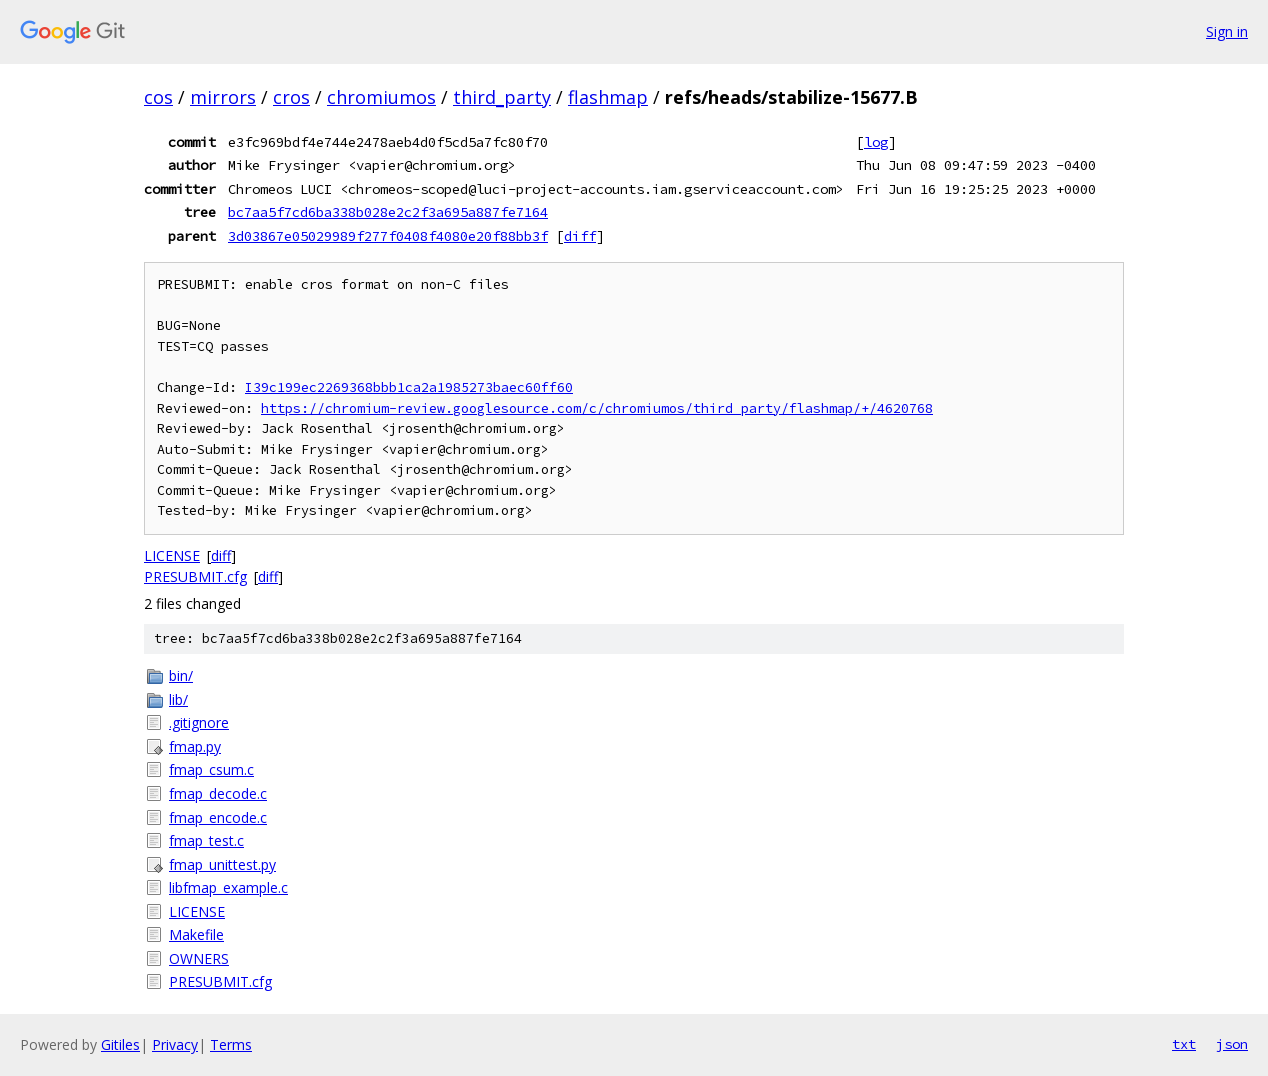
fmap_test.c (206, 840)
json (1232, 1044)
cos (158, 97)
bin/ (181, 675)
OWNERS (199, 958)
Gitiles (120, 1044)
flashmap (608, 97)
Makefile (196, 934)
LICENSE (172, 555)
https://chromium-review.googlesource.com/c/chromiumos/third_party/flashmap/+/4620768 (597, 408)
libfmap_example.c (228, 887)
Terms (231, 1044)
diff (580, 236)
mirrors (223, 97)
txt (1184, 1044)
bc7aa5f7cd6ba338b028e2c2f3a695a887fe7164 (388, 212)
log (876, 142)
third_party (502, 97)
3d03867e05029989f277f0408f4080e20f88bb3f (388, 236)
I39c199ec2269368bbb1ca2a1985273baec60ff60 (409, 387)
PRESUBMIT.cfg (195, 576)
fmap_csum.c (211, 769)
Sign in (1227, 31)
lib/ (178, 699)
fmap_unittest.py (222, 864)
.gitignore (199, 722)
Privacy (175, 1044)
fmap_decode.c (218, 793)
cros (291, 97)
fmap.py (195, 746)
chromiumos (381, 97)
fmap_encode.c (218, 817)
